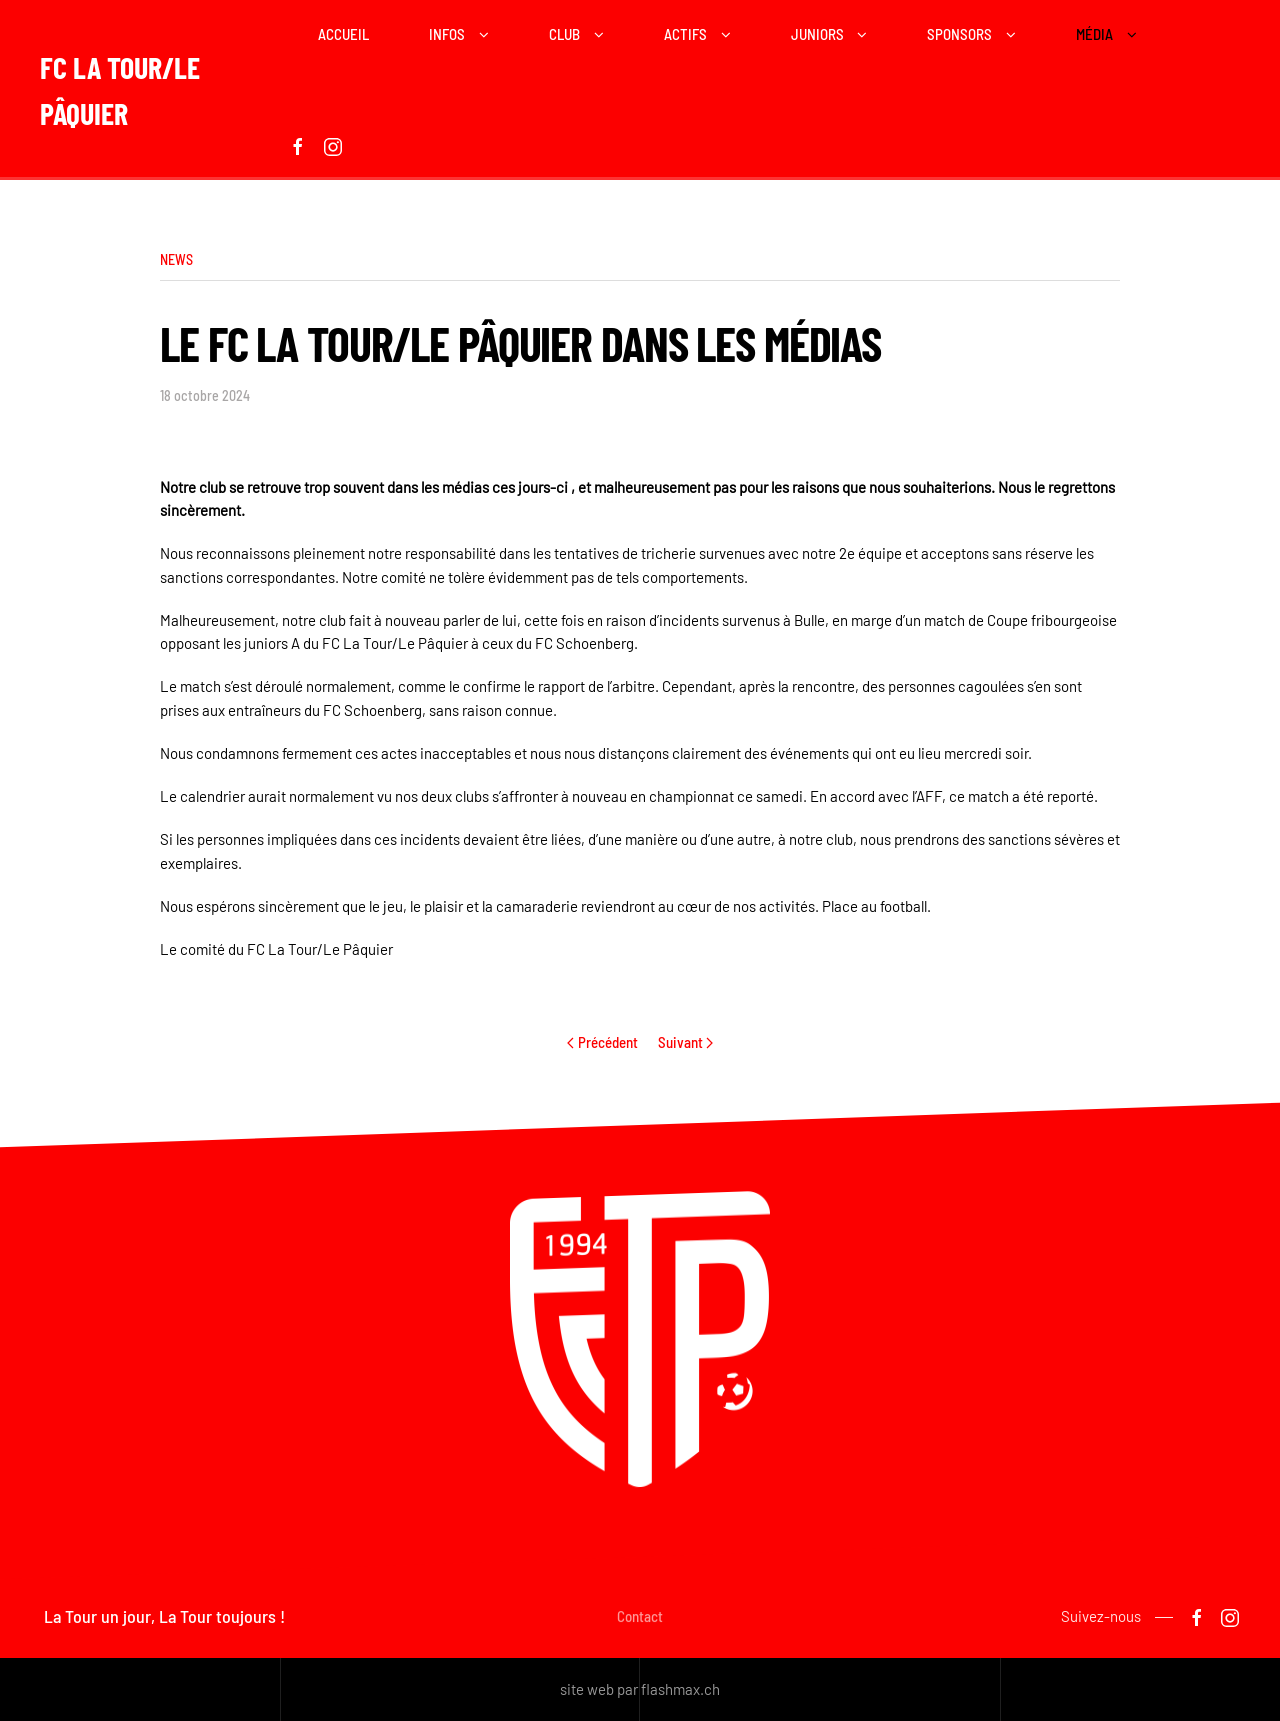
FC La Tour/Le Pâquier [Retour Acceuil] (120, 90)
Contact (640, 1620)
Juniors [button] (817, 34)
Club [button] (564, 34)
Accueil (343, 34)
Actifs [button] (685, 34)
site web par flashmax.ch (640, 1689)
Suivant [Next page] (686, 1042)
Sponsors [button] (959, 34)
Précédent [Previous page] (602, 1042)
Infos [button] (447, 34)
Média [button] (1094, 34)
